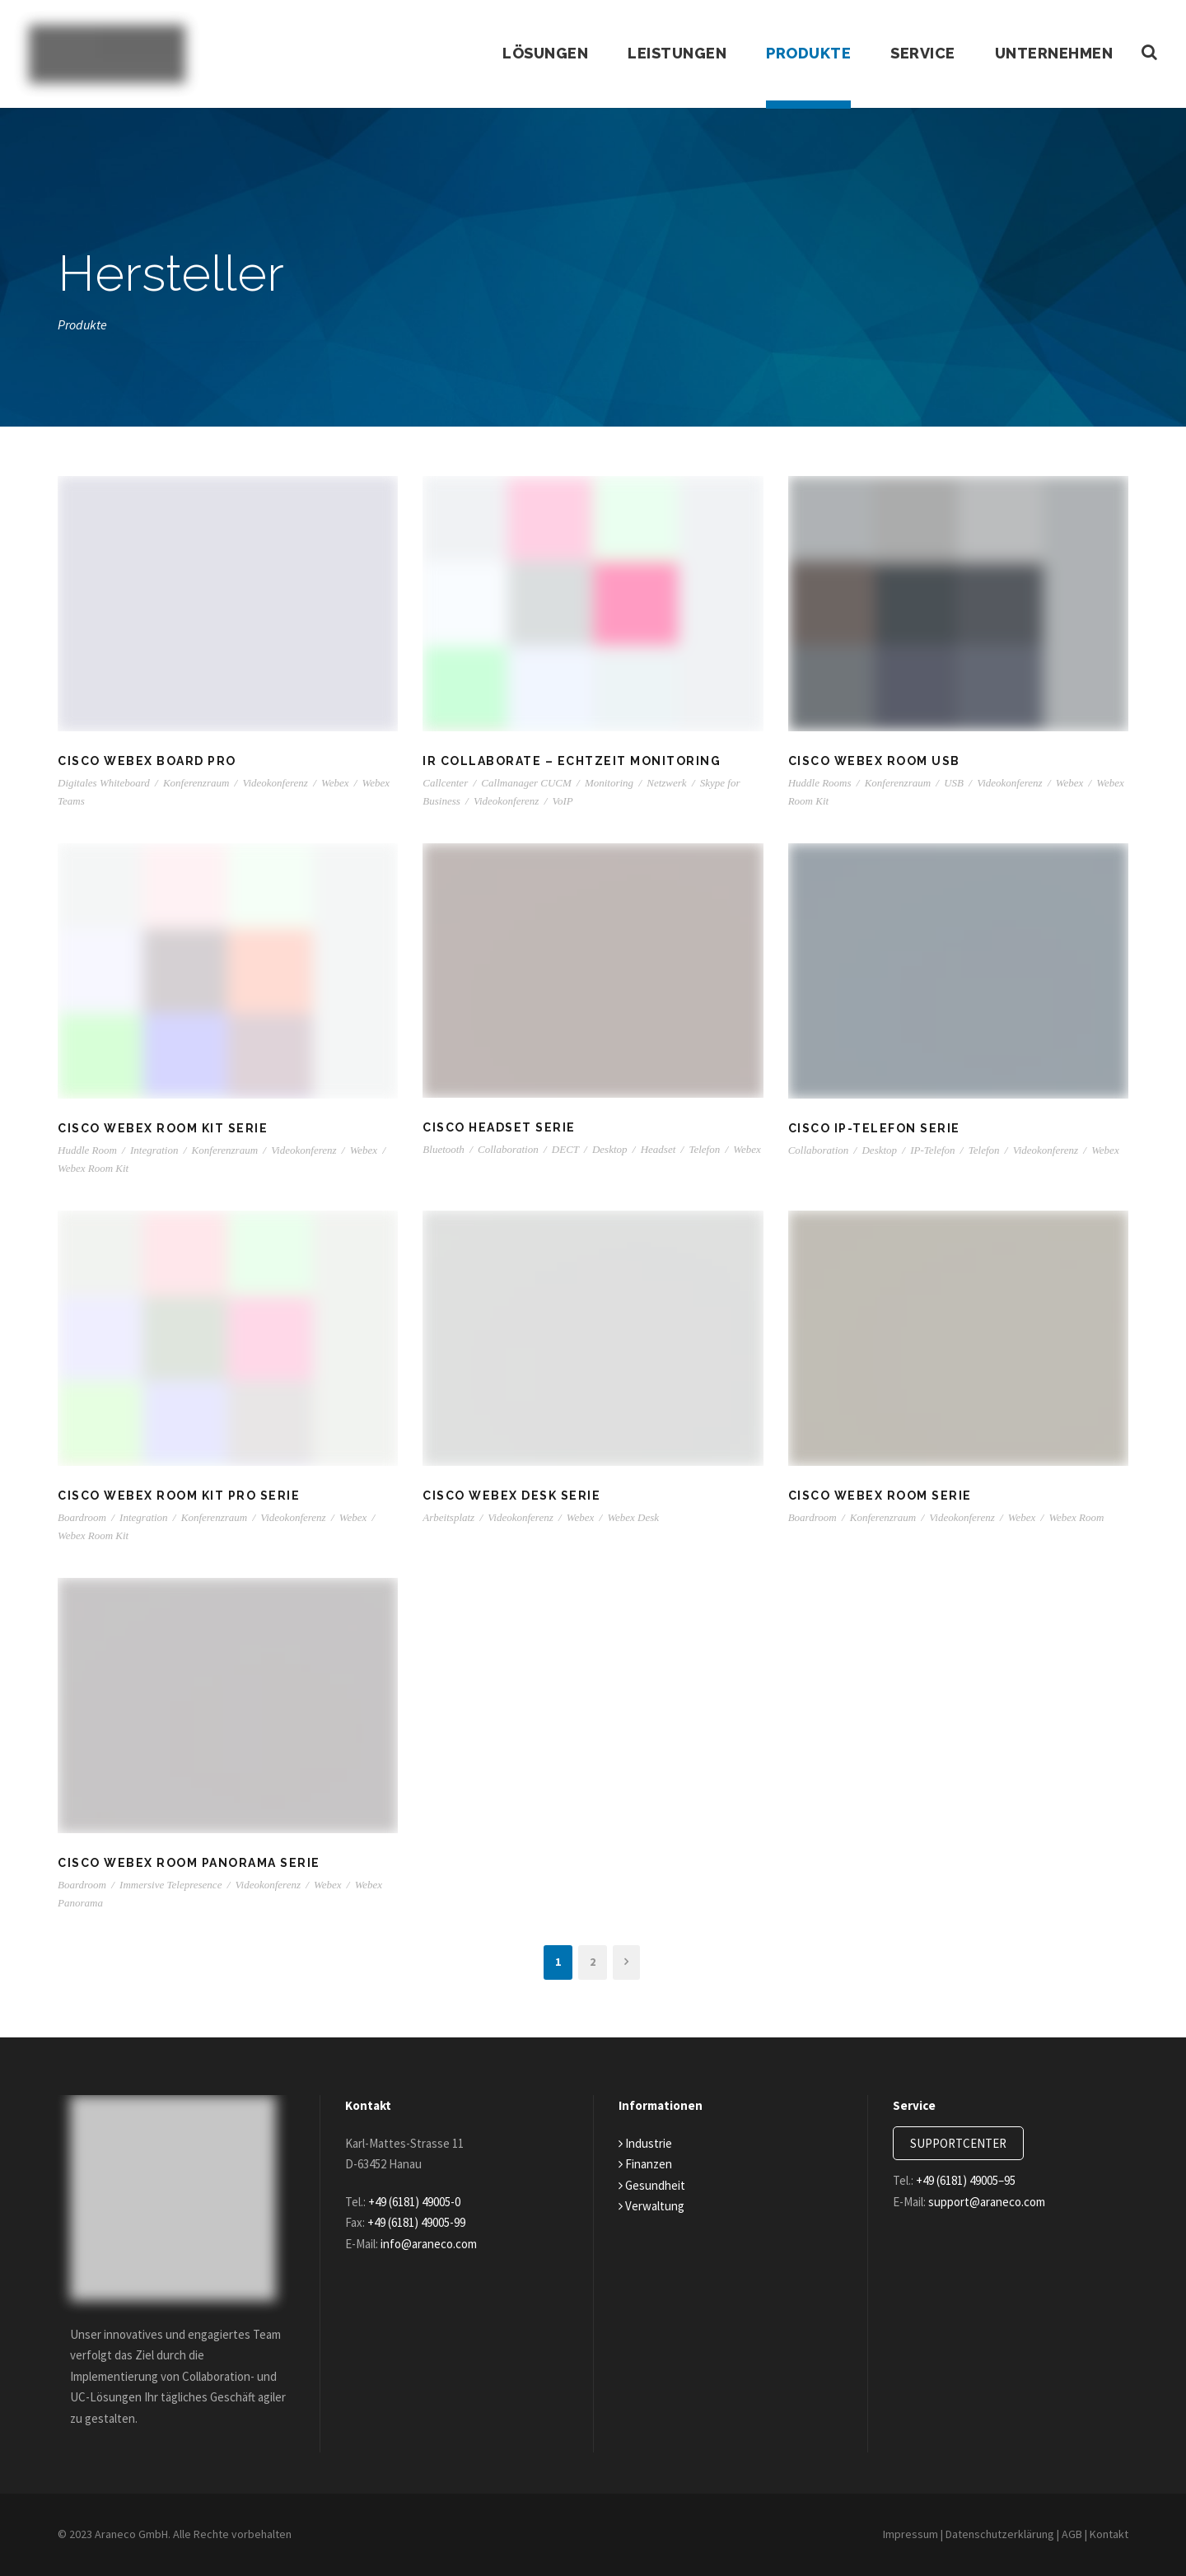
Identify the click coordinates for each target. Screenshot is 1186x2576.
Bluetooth (444, 1149)
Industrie (646, 2143)
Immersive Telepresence (170, 1884)
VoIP (563, 801)
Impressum (896, 2534)
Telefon (704, 1149)
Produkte (802, 53)
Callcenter (445, 783)
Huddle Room (87, 1150)
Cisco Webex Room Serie (881, 1495)
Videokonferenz (274, 783)
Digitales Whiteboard (104, 783)
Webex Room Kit (93, 1168)
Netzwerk (666, 783)
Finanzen (648, 2164)
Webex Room (1076, 1517)
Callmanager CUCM (526, 783)
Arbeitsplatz (448, 1517)
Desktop (610, 1149)
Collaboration (508, 1149)
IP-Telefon (932, 1150)
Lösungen (537, 53)
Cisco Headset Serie (501, 1127)
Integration (154, 1150)
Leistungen (670, 53)
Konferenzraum (196, 783)
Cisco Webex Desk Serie (514, 1495)
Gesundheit (654, 2185)
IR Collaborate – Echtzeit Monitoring (570, 761)
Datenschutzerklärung (991, 2534)
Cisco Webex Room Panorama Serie (191, 1862)
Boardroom (82, 1517)
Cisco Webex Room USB (874, 761)
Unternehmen (1052, 53)
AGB (1068, 2534)
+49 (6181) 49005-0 (425, 2202)
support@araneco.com (996, 2202)
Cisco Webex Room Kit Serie (164, 1128)
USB (954, 783)
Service (919, 53)
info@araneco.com (438, 2244)
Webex (334, 783)
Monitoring (609, 783)
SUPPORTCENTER (965, 2143)
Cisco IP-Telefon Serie (874, 1128)
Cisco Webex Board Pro (149, 761)
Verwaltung (653, 2206)
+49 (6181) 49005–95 (977, 2180)
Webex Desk (633, 1517)
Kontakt (1109, 2534)
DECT (565, 1149)
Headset (658, 1149)
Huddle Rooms (820, 783)
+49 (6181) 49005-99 (430, 2222)
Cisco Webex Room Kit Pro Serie (181, 1495)
